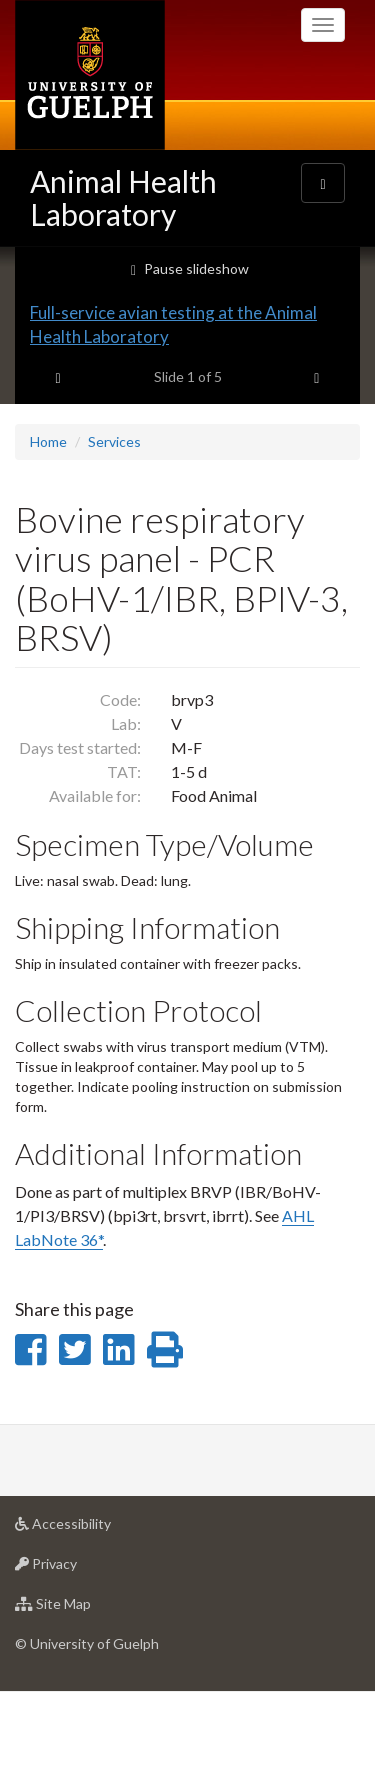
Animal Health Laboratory (123, 197)
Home (48, 529)
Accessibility (94, 1616)
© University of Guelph (87, 1731)
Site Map (84, 1696)
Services (114, 529)
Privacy (77, 1656)
